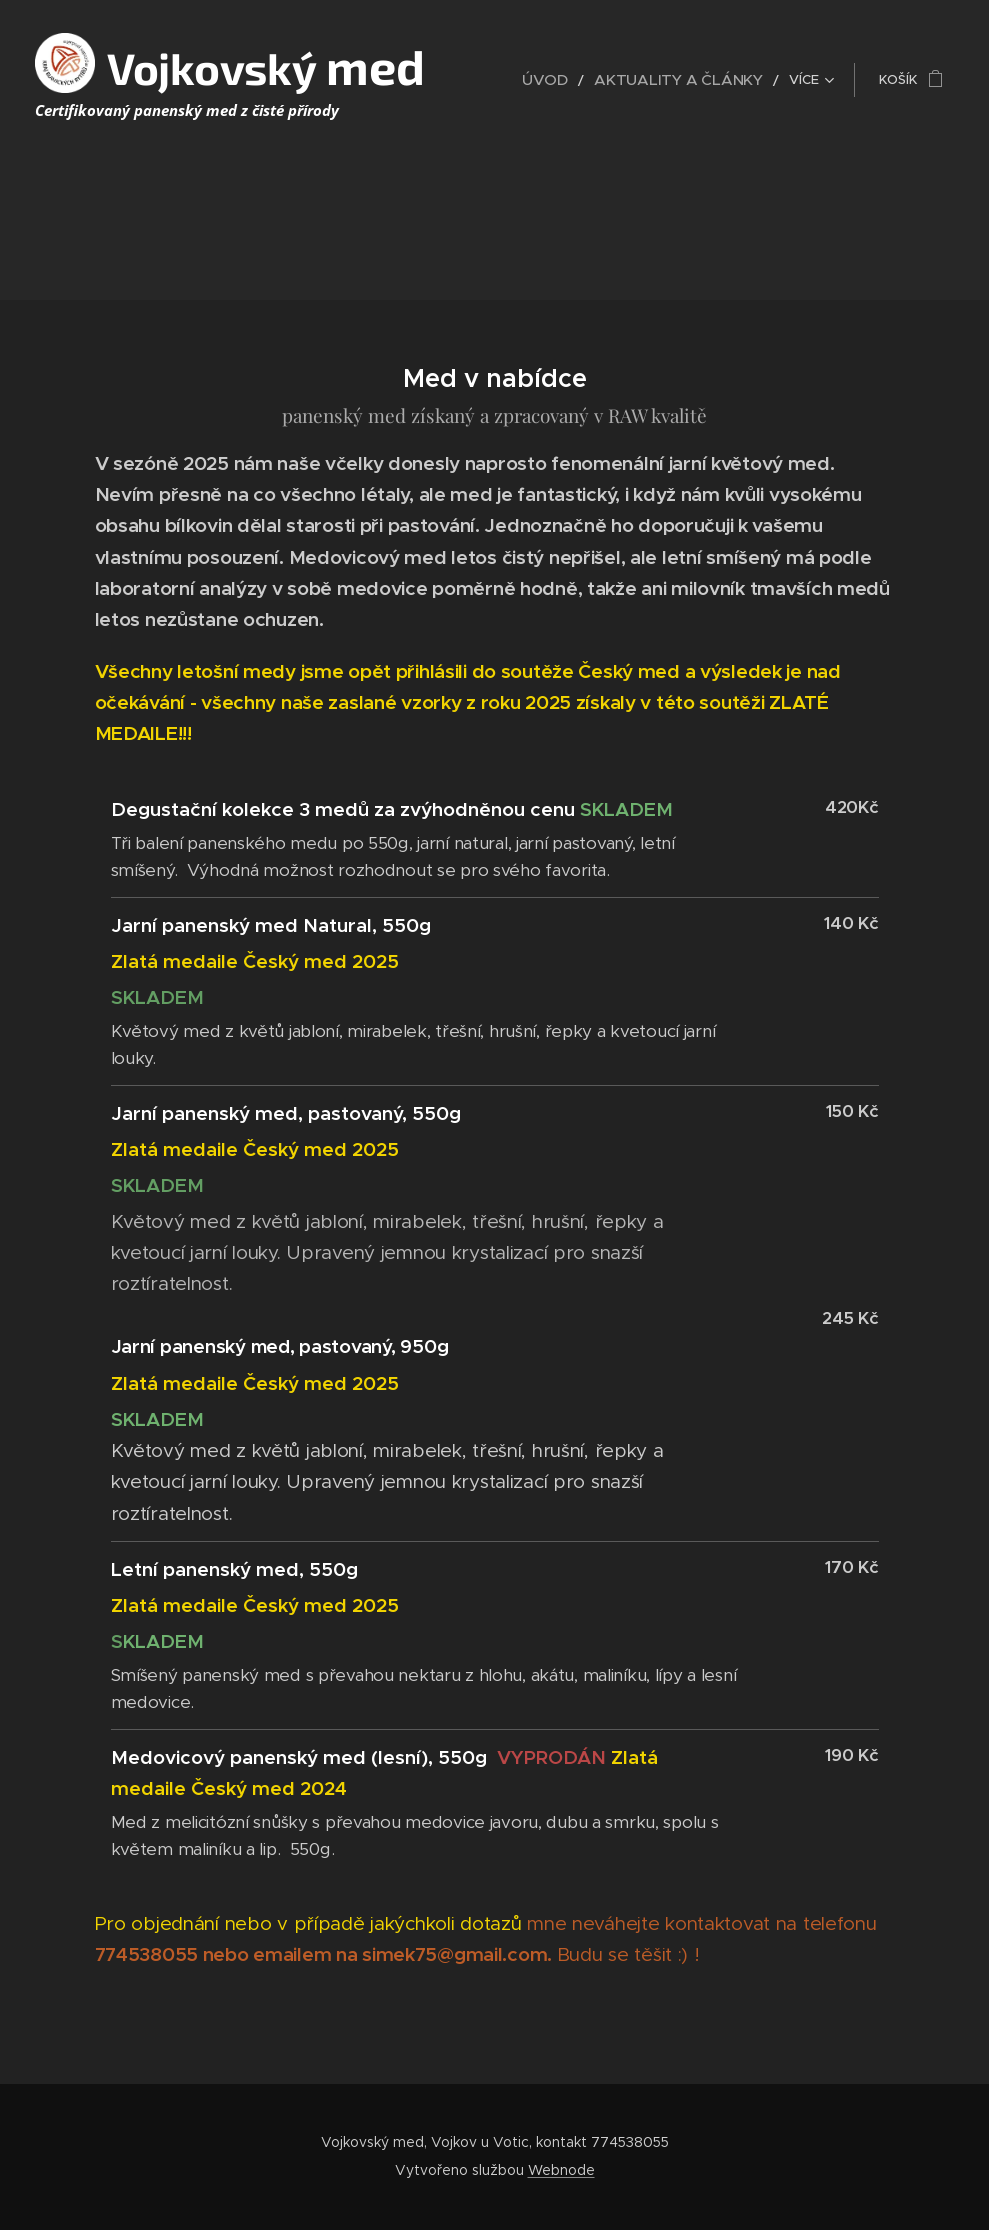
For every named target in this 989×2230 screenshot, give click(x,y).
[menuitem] (577, 80)
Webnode (561, 2170)
